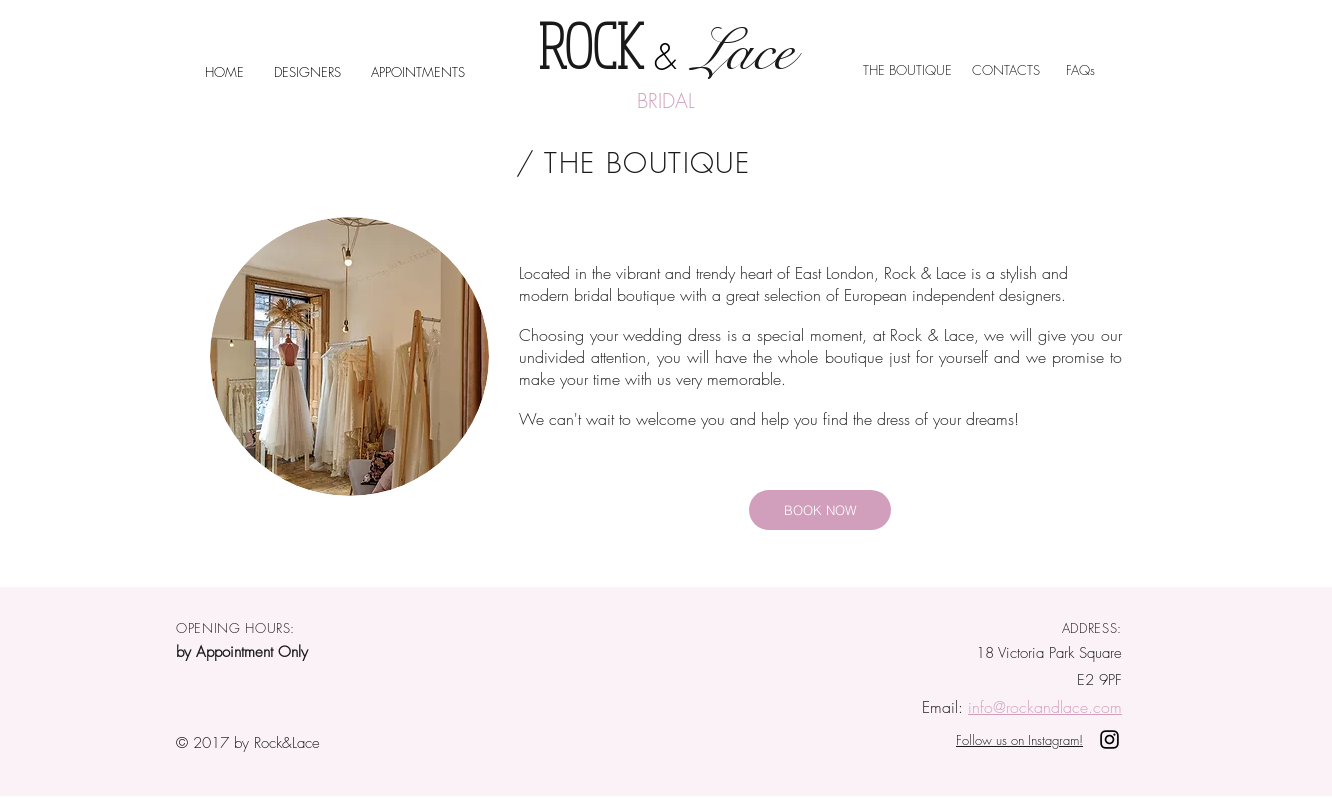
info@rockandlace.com (1045, 707)
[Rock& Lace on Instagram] (1109, 739)
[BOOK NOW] (820, 510)
